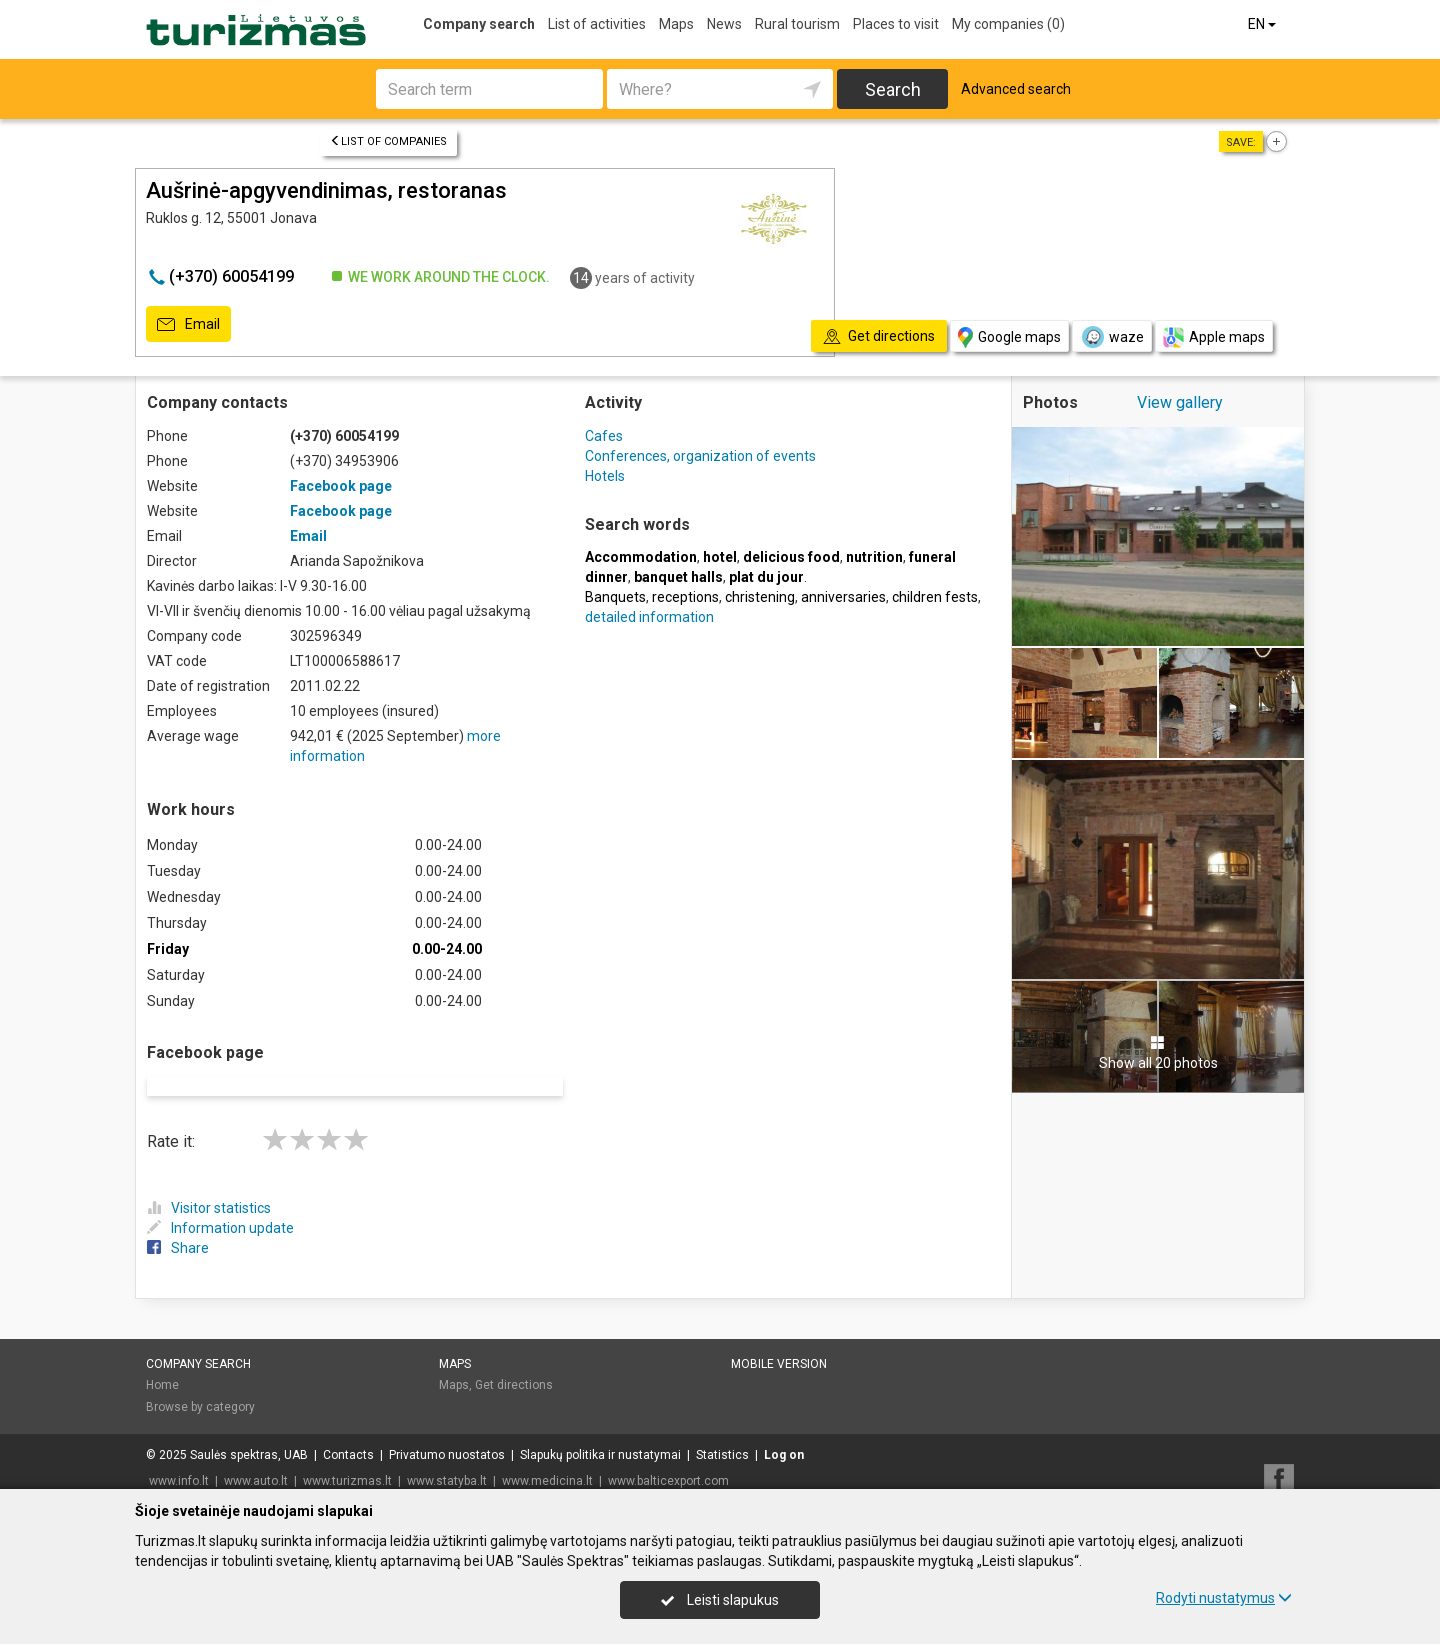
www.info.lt (179, 1455)
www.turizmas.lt (347, 1455)
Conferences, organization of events (700, 456)
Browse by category (200, 1381)
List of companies (388, 141)
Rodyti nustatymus (1224, 1598)
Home (162, 1360)
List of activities (597, 24)
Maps (676, 24)
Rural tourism (797, 24)
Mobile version (779, 1338)
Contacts (348, 1429)
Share (178, 1222)
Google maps (1009, 337)
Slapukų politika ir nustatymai (600, 1429)
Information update (220, 1202)
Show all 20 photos (1158, 1053)
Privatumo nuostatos (447, 1429)
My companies (1008, 24)
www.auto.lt (256, 1455)
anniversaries (843, 597)
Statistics (722, 1429)
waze (1112, 337)
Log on (784, 1429)
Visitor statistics (209, 1182)
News (724, 24)
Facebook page (341, 486)
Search (893, 89)
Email (188, 325)
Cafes (604, 436)
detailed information (649, 617)
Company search (479, 24)
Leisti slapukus (720, 1600)
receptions (685, 597)
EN (1263, 24)
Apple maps (1214, 337)
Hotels (605, 476)
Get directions (514, 1360)
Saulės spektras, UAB (249, 1429)
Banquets (615, 597)
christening (760, 597)
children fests (935, 597)
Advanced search (1016, 89)
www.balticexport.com (668, 1455)
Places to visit (896, 24)
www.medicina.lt (547, 1455)
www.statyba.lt (447, 1455)
